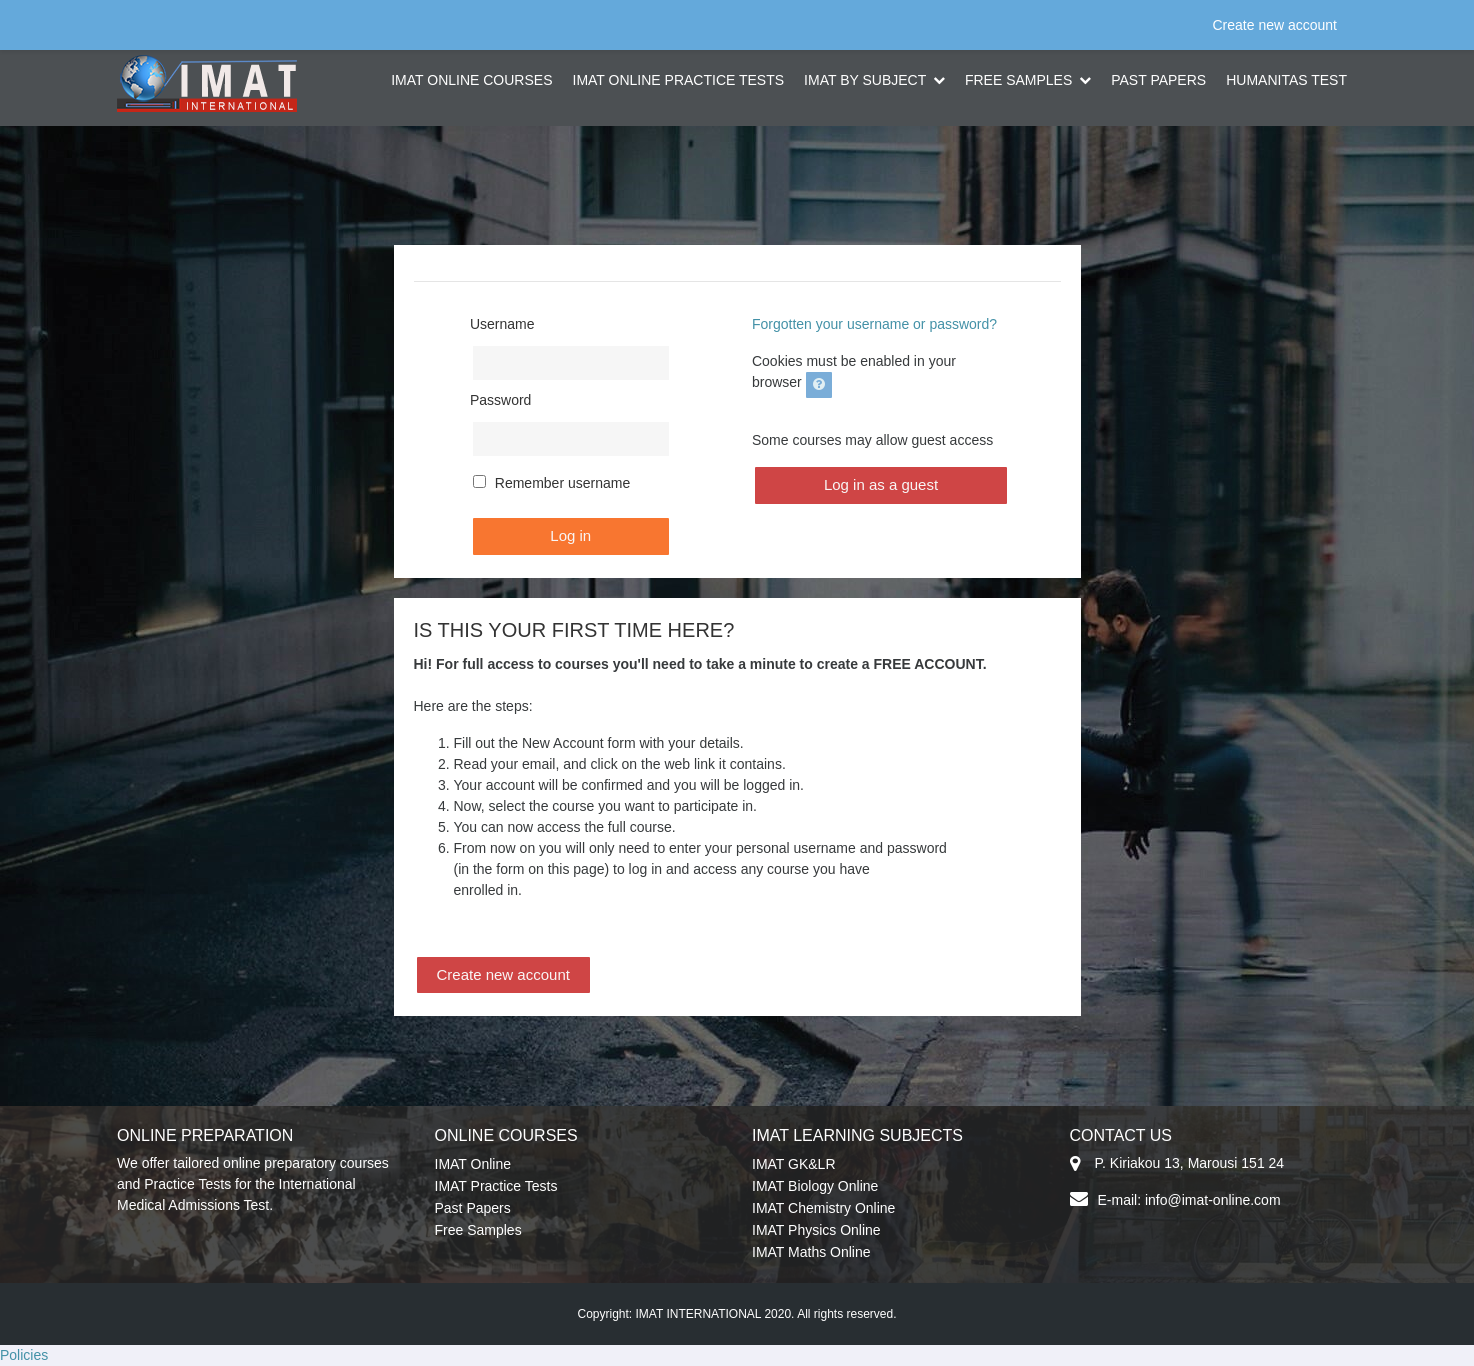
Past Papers (473, 1208)
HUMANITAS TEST (1286, 80)
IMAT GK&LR (794, 1164)
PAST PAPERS (1158, 80)
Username (502, 324)
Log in (570, 535)
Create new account (1274, 25)
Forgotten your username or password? (874, 324)
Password (500, 400)
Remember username (562, 483)
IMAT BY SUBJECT (867, 80)
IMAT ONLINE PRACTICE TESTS (679, 80)
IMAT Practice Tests (496, 1186)
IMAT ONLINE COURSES (471, 80)
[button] (819, 385)
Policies (24, 1355)
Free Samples (478, 1230)
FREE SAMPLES (1020, 80)
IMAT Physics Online (816, 1230)
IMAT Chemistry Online (823, 1208)
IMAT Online (473, 1164)
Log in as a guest (881, 484)
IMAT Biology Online (815, 1186)
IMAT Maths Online (811, 1252)
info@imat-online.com (1213, 1200)
